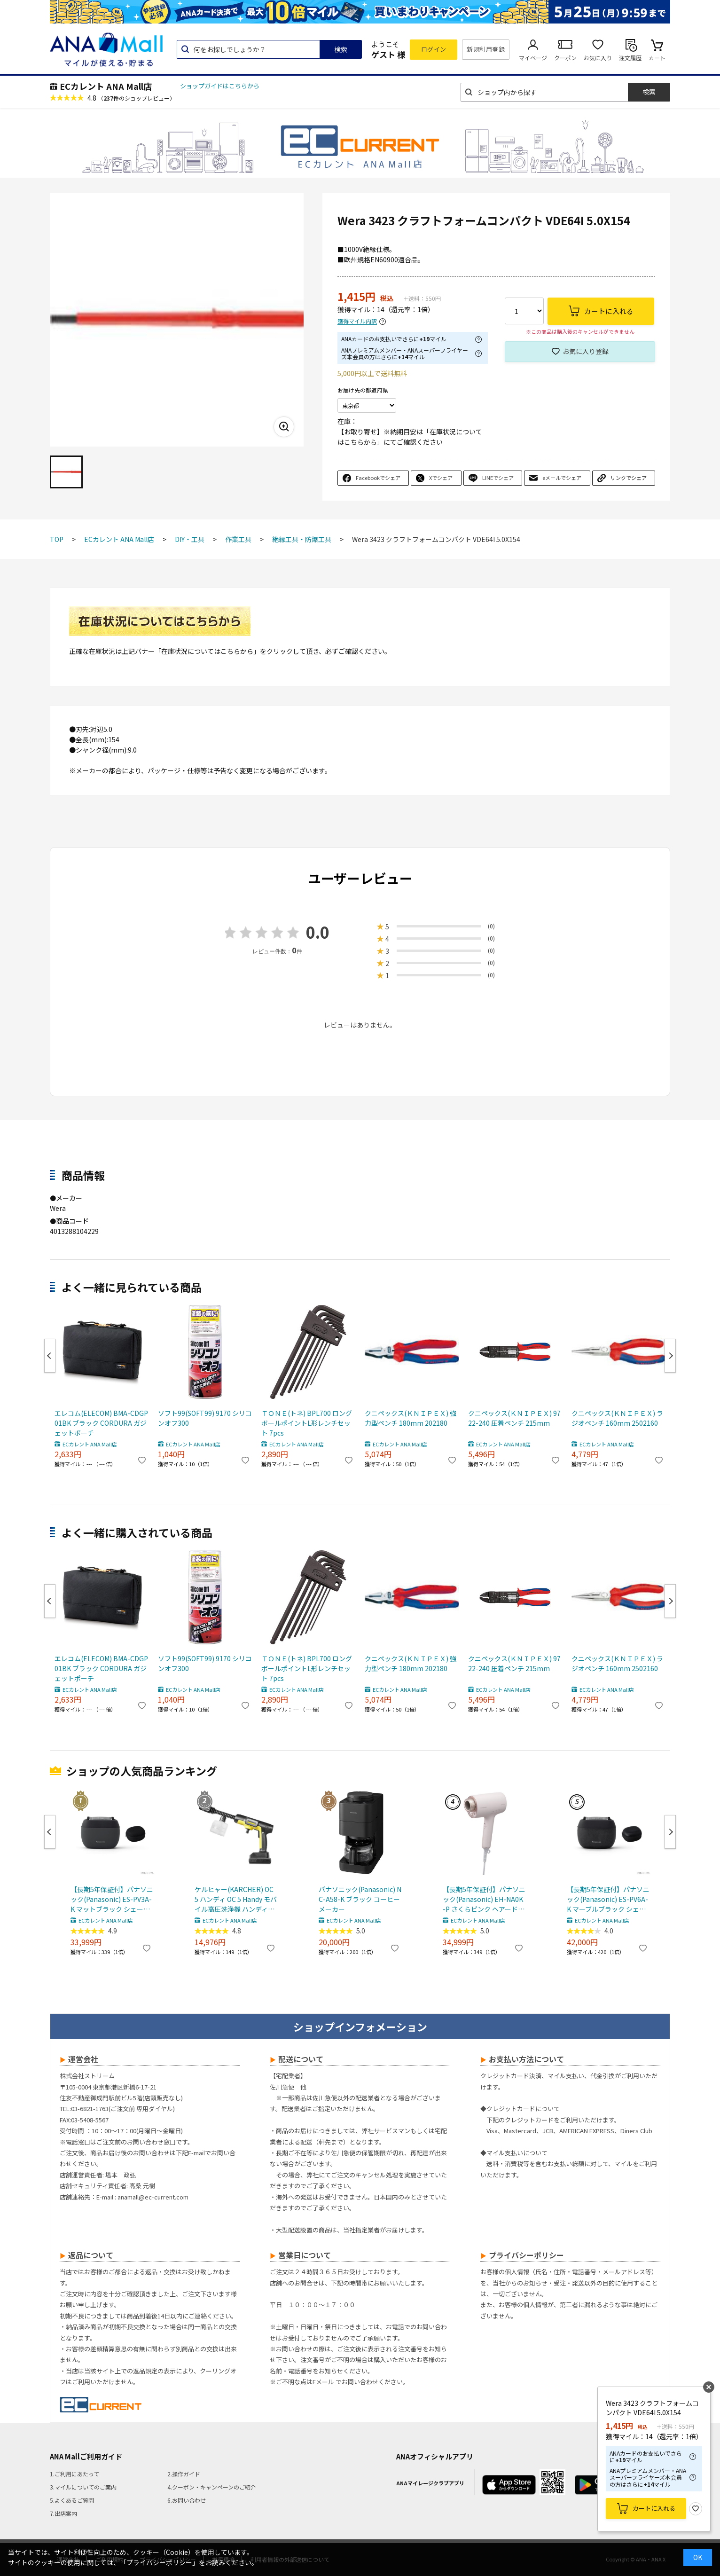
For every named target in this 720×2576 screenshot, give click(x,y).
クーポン (565, 58)
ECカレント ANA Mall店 (106, 86)
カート (657, 58)
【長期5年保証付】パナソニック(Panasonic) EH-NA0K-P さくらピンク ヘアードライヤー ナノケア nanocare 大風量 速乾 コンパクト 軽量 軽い (484, 1899)
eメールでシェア (561, 477)
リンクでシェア (628, 477)
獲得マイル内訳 (357, 321)
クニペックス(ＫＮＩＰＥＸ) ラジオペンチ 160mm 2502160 (617, 1418)
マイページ (533, 58)
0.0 (317, 931)
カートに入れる (654, 2508)
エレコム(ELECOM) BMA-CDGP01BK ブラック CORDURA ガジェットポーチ (101, 1422)
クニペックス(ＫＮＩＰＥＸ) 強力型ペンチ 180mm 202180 (410, 1418)
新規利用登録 (486, 49)
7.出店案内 (63, 2513)
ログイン (433, 49)
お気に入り (598, 58)
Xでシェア (441, 477)
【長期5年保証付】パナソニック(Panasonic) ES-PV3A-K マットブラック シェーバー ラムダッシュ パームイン (111, 1899)
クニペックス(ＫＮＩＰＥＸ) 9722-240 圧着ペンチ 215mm (514, 1418)
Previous (49, 1356)
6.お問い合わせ (186, 2500)
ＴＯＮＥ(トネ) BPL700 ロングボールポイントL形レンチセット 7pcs (306, 1422)
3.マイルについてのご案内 (83, 2487)
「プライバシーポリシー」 (159, 2562)
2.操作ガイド (183, 2474)
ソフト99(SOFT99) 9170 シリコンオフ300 (205, 1418)
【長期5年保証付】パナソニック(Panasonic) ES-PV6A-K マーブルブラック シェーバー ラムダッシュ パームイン (608, 1899)
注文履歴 (630, 58)
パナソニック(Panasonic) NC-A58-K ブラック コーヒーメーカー (360, 1899)
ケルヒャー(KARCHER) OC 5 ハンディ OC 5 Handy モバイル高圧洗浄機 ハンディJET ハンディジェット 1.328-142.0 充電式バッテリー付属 (236, 1899)
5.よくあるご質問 (72, 2500)
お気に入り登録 (586, 351)
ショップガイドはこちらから (219, 85)
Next (670, 1356)
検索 (340, 49)
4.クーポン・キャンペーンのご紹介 (211, 2487)
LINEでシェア (498, 477)
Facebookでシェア (378, 477)
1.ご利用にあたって (74, 2474)
